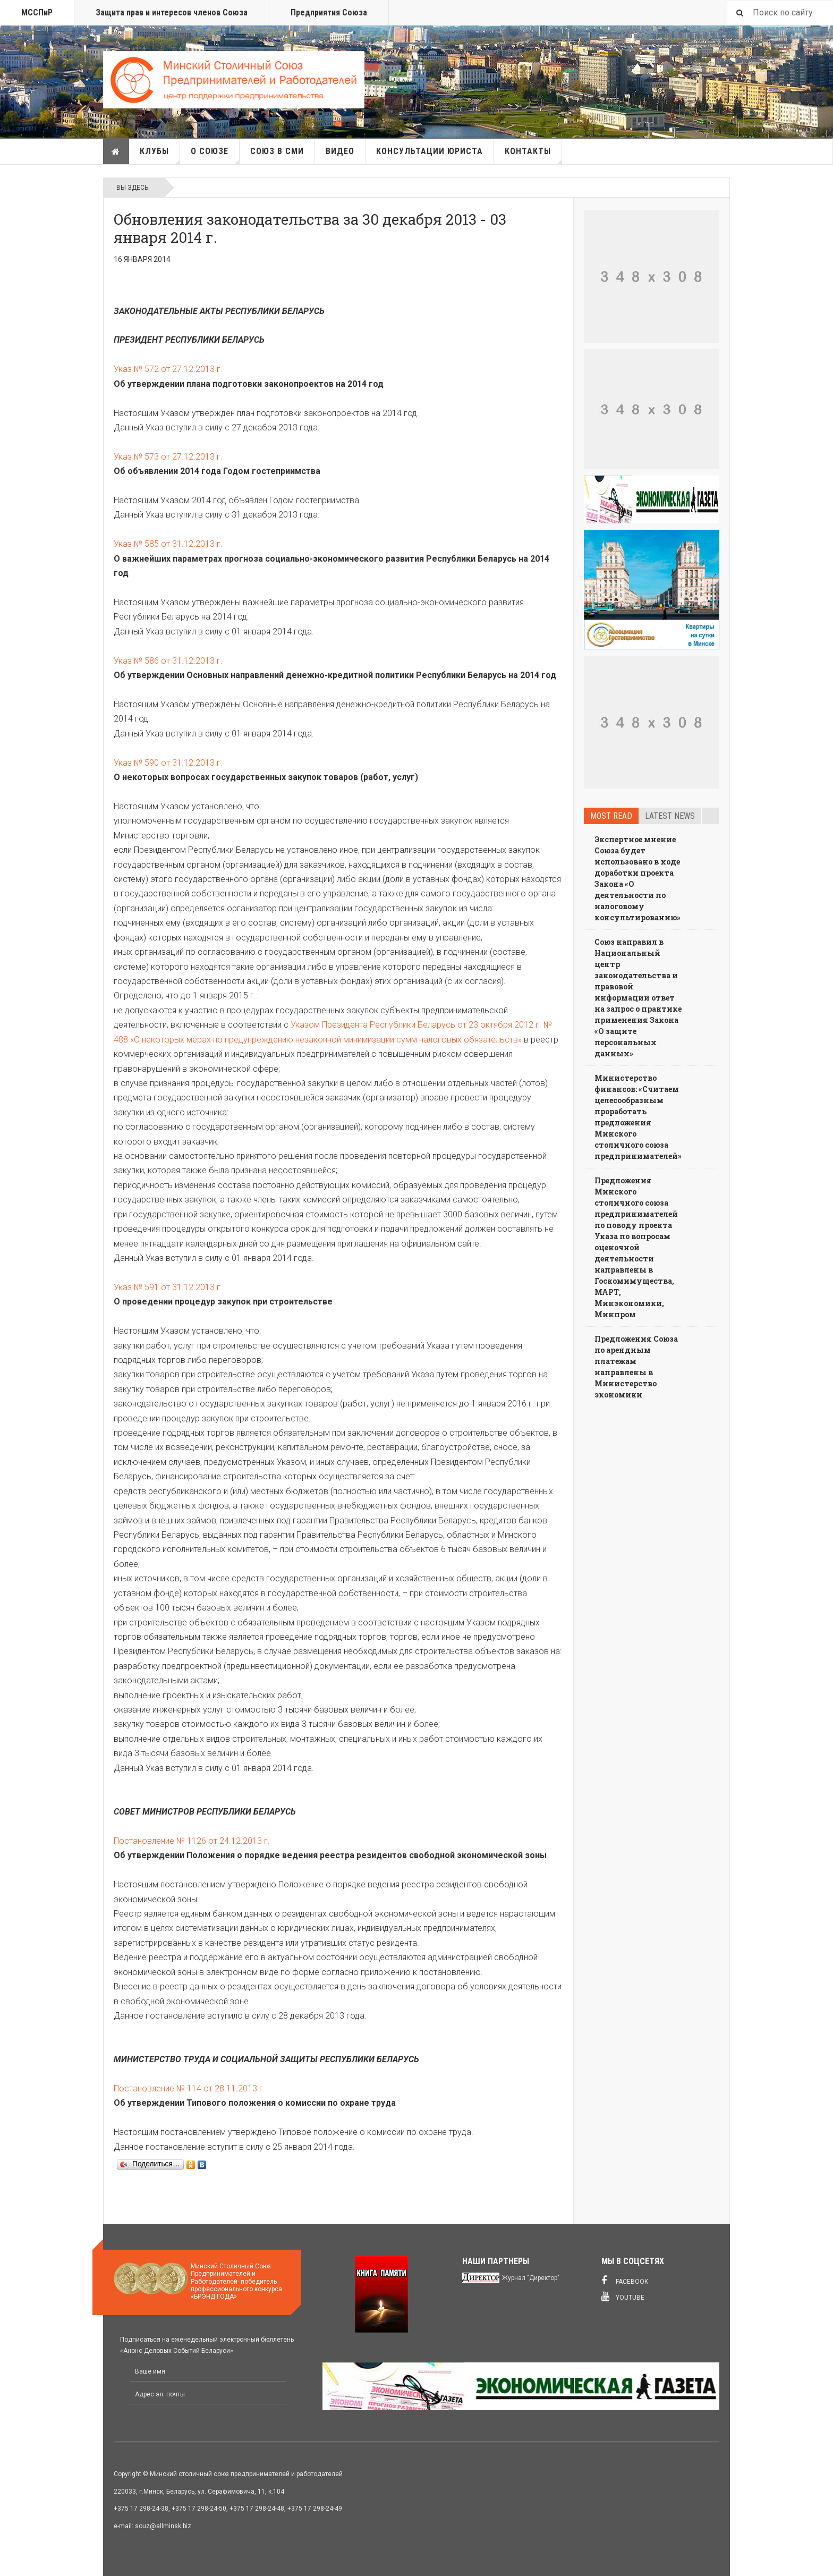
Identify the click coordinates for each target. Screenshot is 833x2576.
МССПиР (37, 12)
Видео (340, 151)
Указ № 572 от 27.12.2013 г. (168, 369)
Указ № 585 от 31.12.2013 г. (168, 544)
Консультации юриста (429, 151)
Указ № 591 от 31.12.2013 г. (168, 1287)
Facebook (624, 2280)
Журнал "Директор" (530, 2278)
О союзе (215, 155)
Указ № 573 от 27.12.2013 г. (168, 457)
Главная (116, 151)
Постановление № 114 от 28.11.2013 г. (189, 2088)
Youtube (622, 2296)
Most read (611, 816)
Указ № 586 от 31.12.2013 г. (168, 661)
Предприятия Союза (329, 12)
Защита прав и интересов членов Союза (172, 12)
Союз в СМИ (277, 151)
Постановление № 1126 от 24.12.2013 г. (192, 1841)
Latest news (670, 816)
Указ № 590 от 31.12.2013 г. (168, 763)
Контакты (533, 155)
